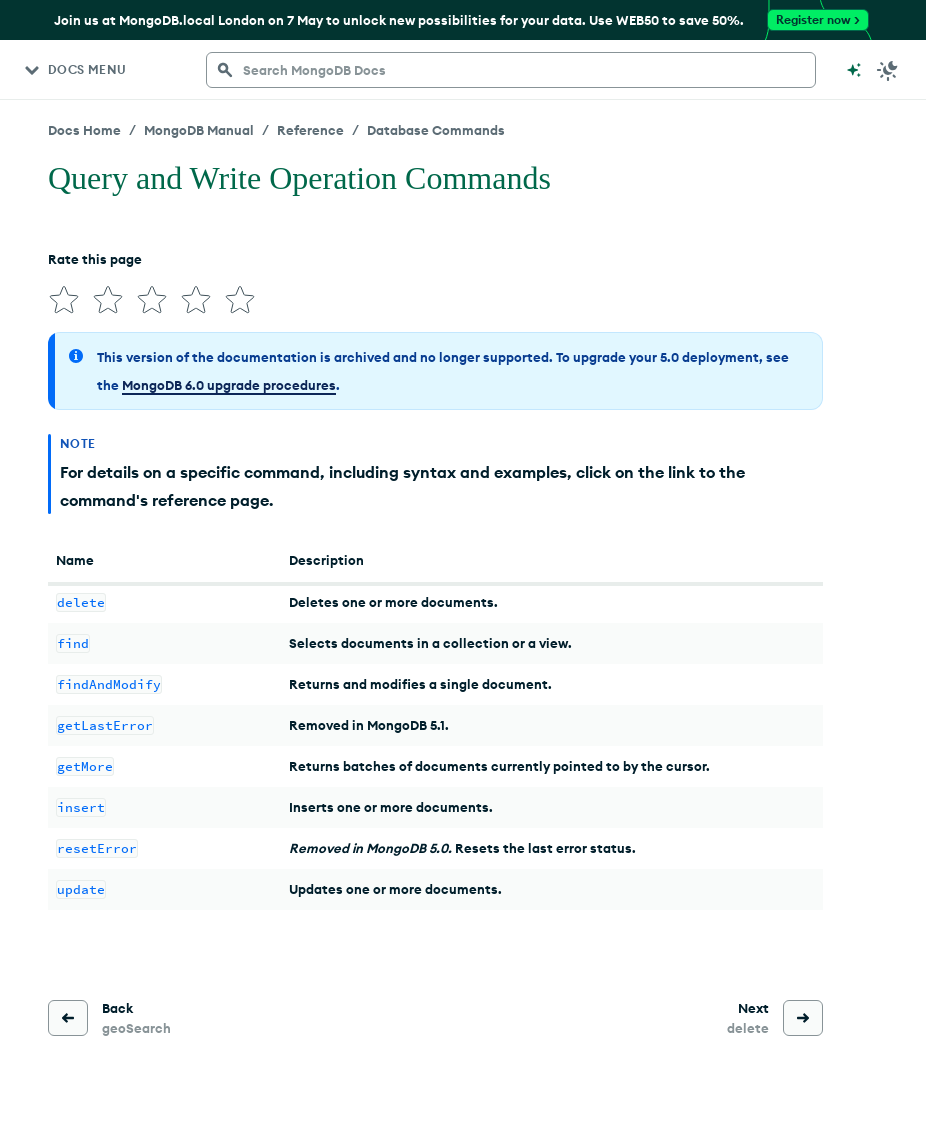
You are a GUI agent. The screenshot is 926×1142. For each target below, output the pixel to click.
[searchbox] (511, 70)
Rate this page (95, 259)
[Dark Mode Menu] (888, 70)
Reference (310, 130)
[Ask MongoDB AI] (854, 70)
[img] (64, 300)
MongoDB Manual (199, 130)
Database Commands (436, 130)
